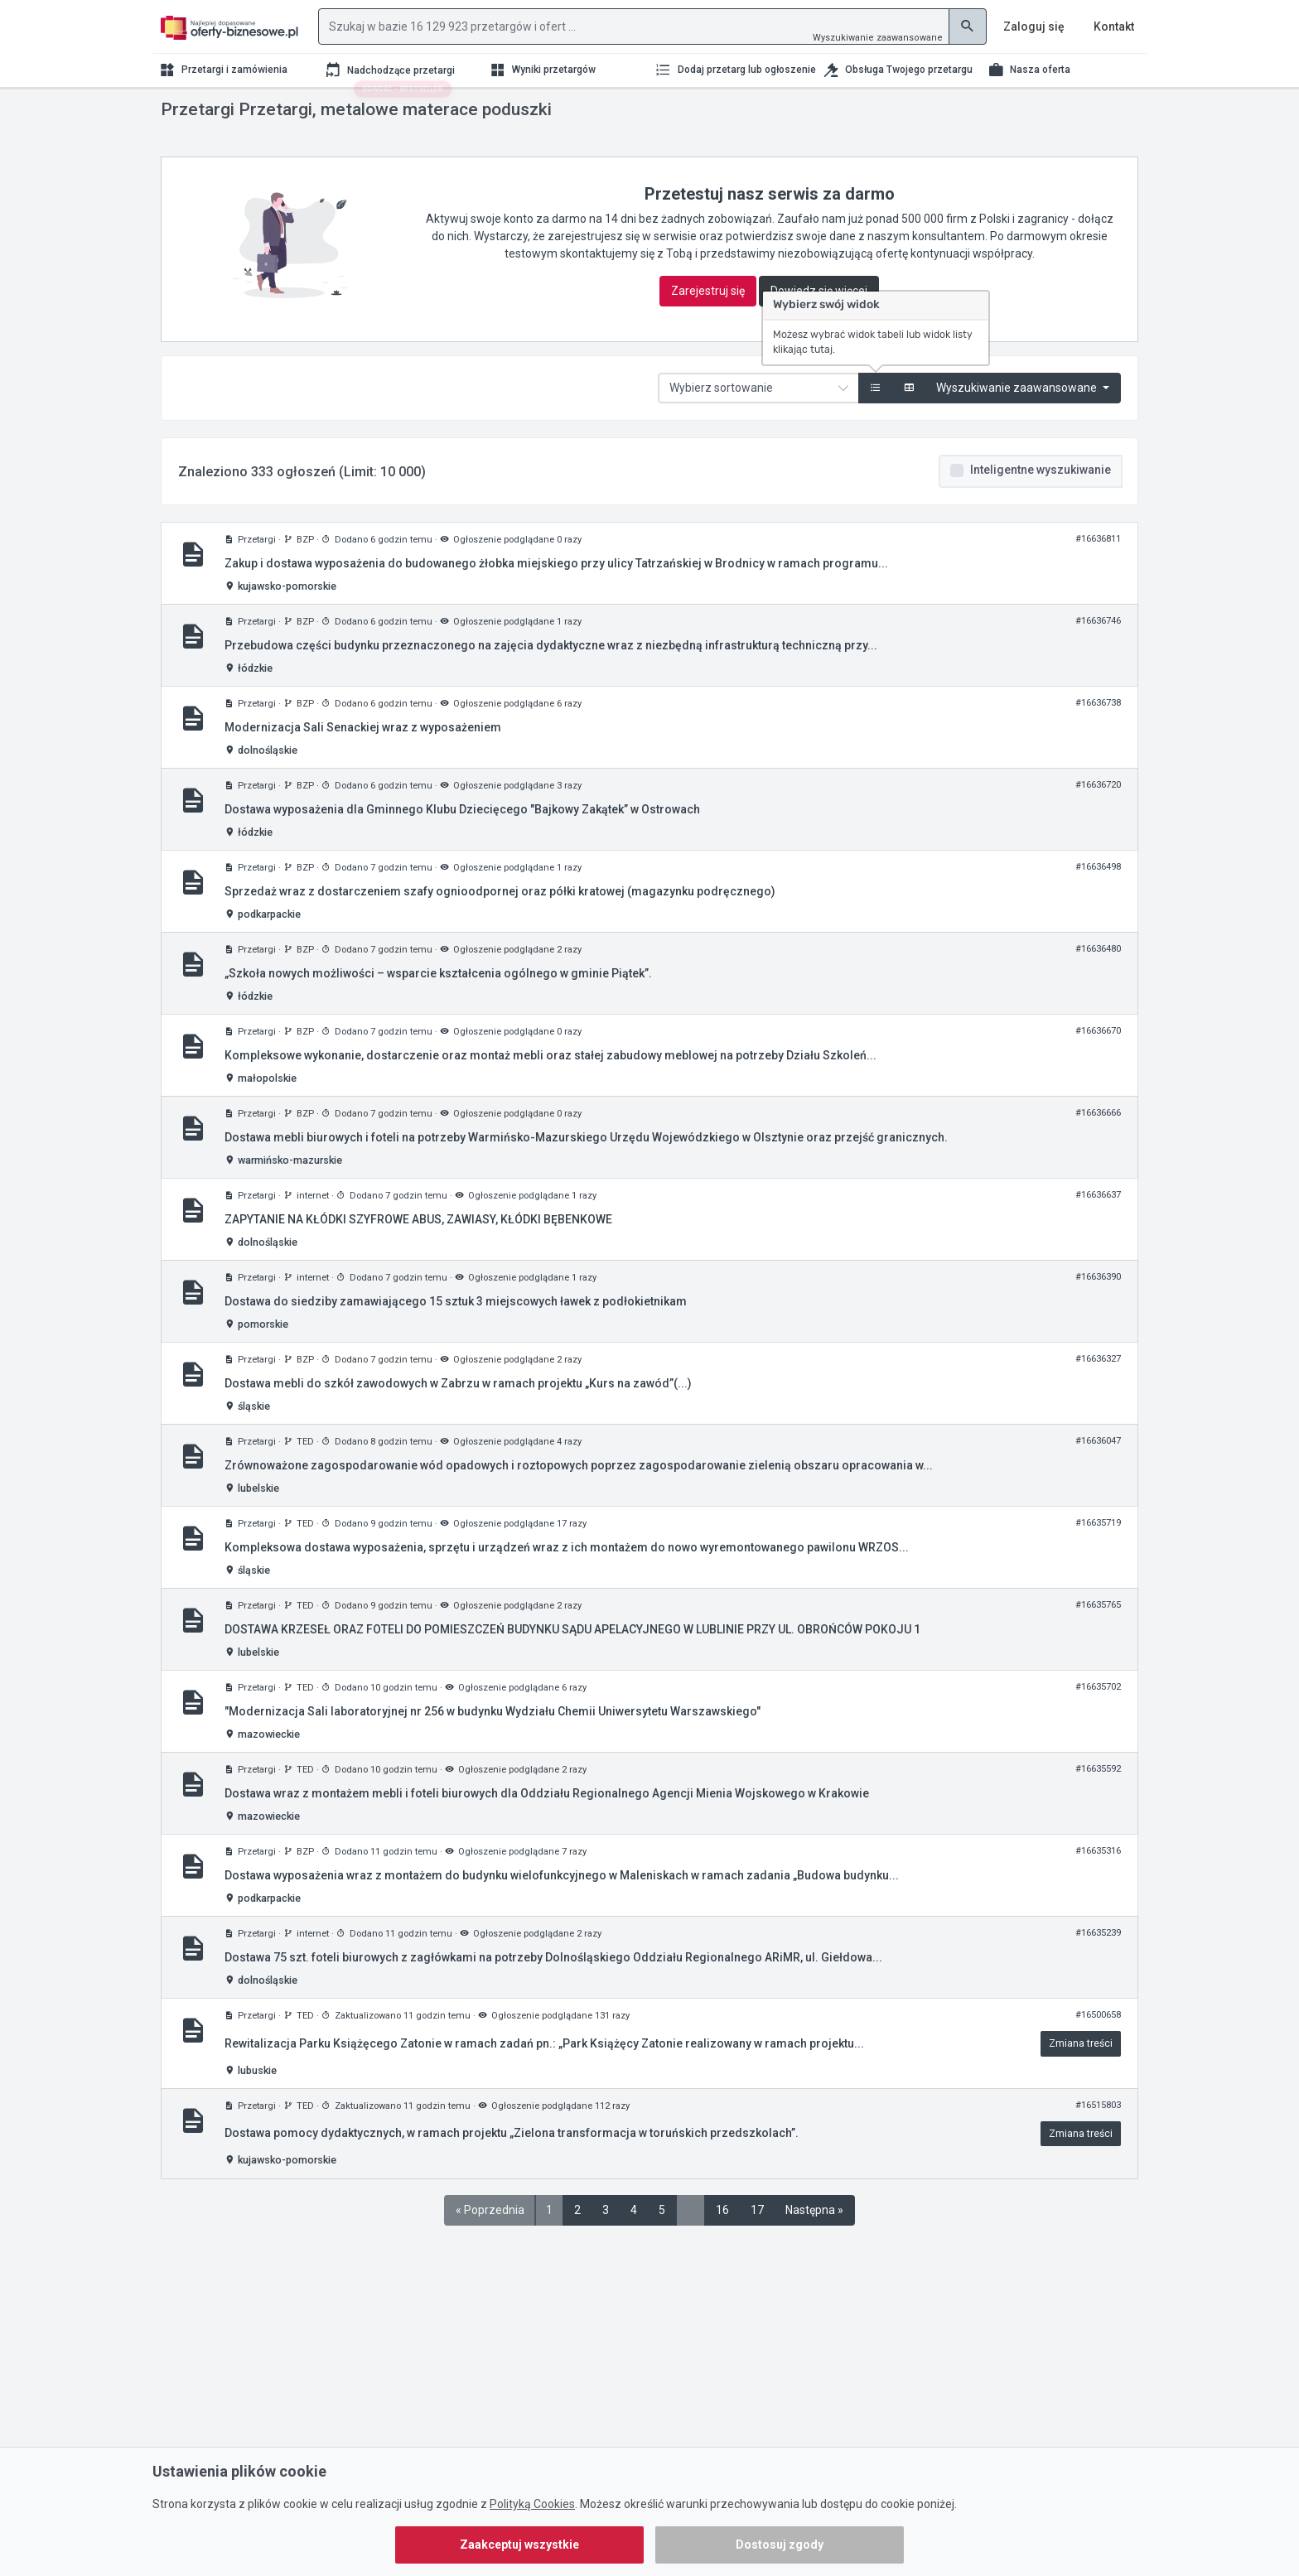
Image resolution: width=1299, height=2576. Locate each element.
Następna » (814, 2243)
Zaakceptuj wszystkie (519, 2544)
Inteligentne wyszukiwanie (1040, 502)
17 (757, 2243)
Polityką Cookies (532, 2504)
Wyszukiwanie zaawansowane (878, 37)
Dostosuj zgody (779, 2544)
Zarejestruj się (708, 323)
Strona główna (193, 114)
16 (722, 2243)
